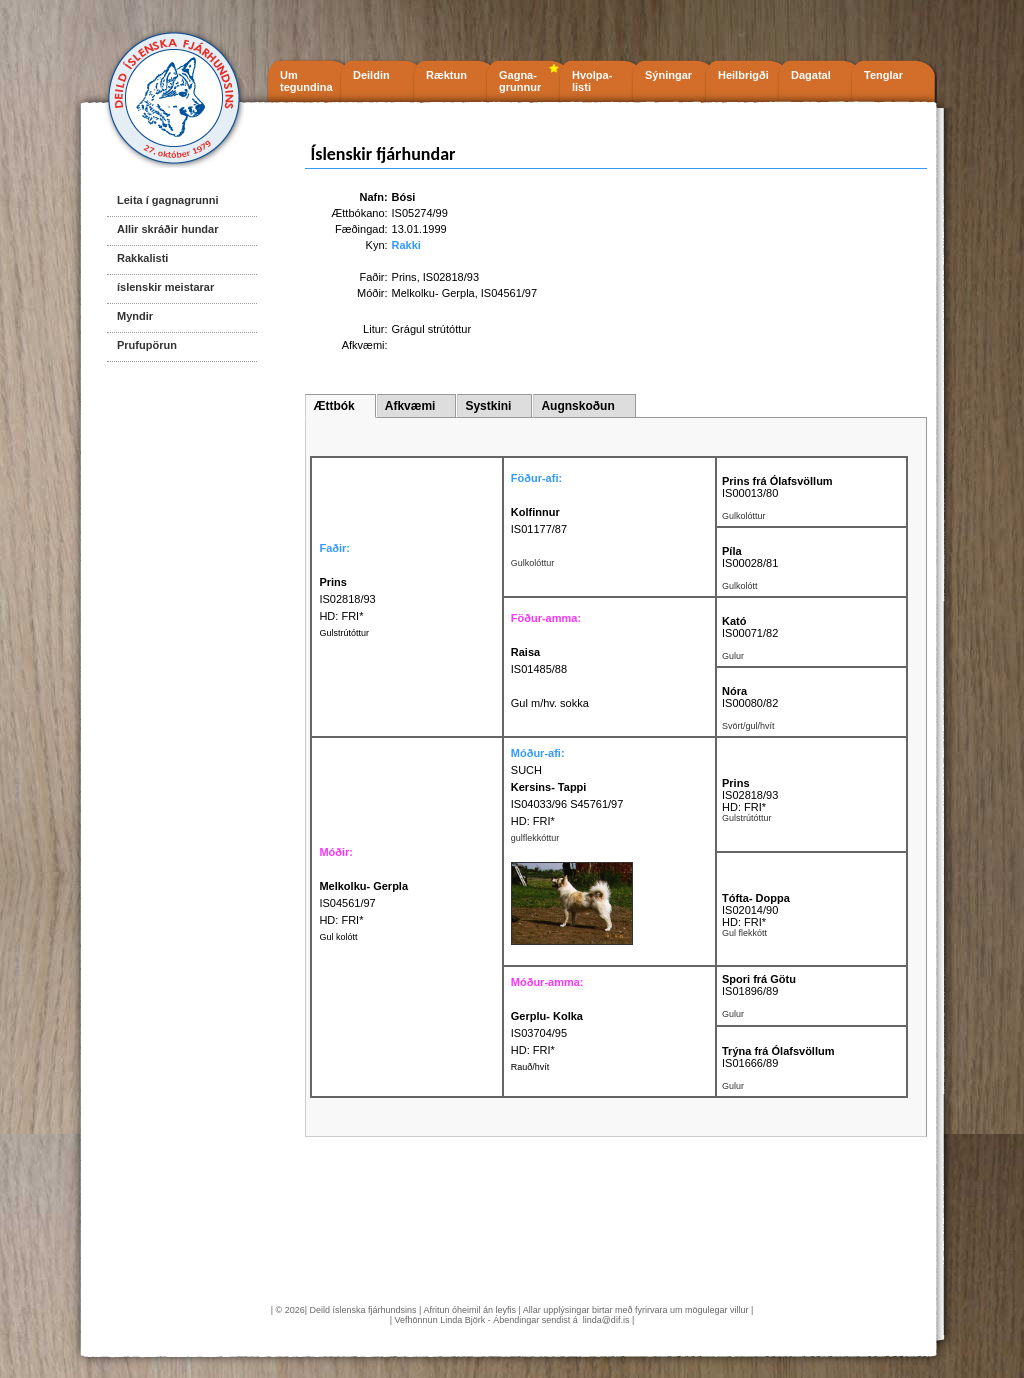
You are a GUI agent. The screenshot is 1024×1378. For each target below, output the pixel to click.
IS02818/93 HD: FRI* (347, 599)
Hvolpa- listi (592, 81)
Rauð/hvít (530, 1067)
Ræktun (446, 75)
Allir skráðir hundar (167, 229)
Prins (404, 277)
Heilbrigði (743, 75)
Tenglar (883, 75)
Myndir (135, 316)
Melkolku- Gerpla (433, 293)
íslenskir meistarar (165, 287)
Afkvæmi (410, 406)
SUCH (526, 770)
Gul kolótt (338, 937)
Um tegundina (306, 81)
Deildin (371, 75)
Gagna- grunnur (520, 81)
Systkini (488, 406)
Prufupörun (147, 345)
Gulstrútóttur (344, 633)
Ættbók (333, 406)
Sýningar (668, 75)
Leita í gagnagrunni (167, 200)
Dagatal (811, 75)
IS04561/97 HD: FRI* (363, 903)
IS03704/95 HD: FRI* (547, 1033)
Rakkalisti (142, 258)
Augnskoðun (577, 406)
